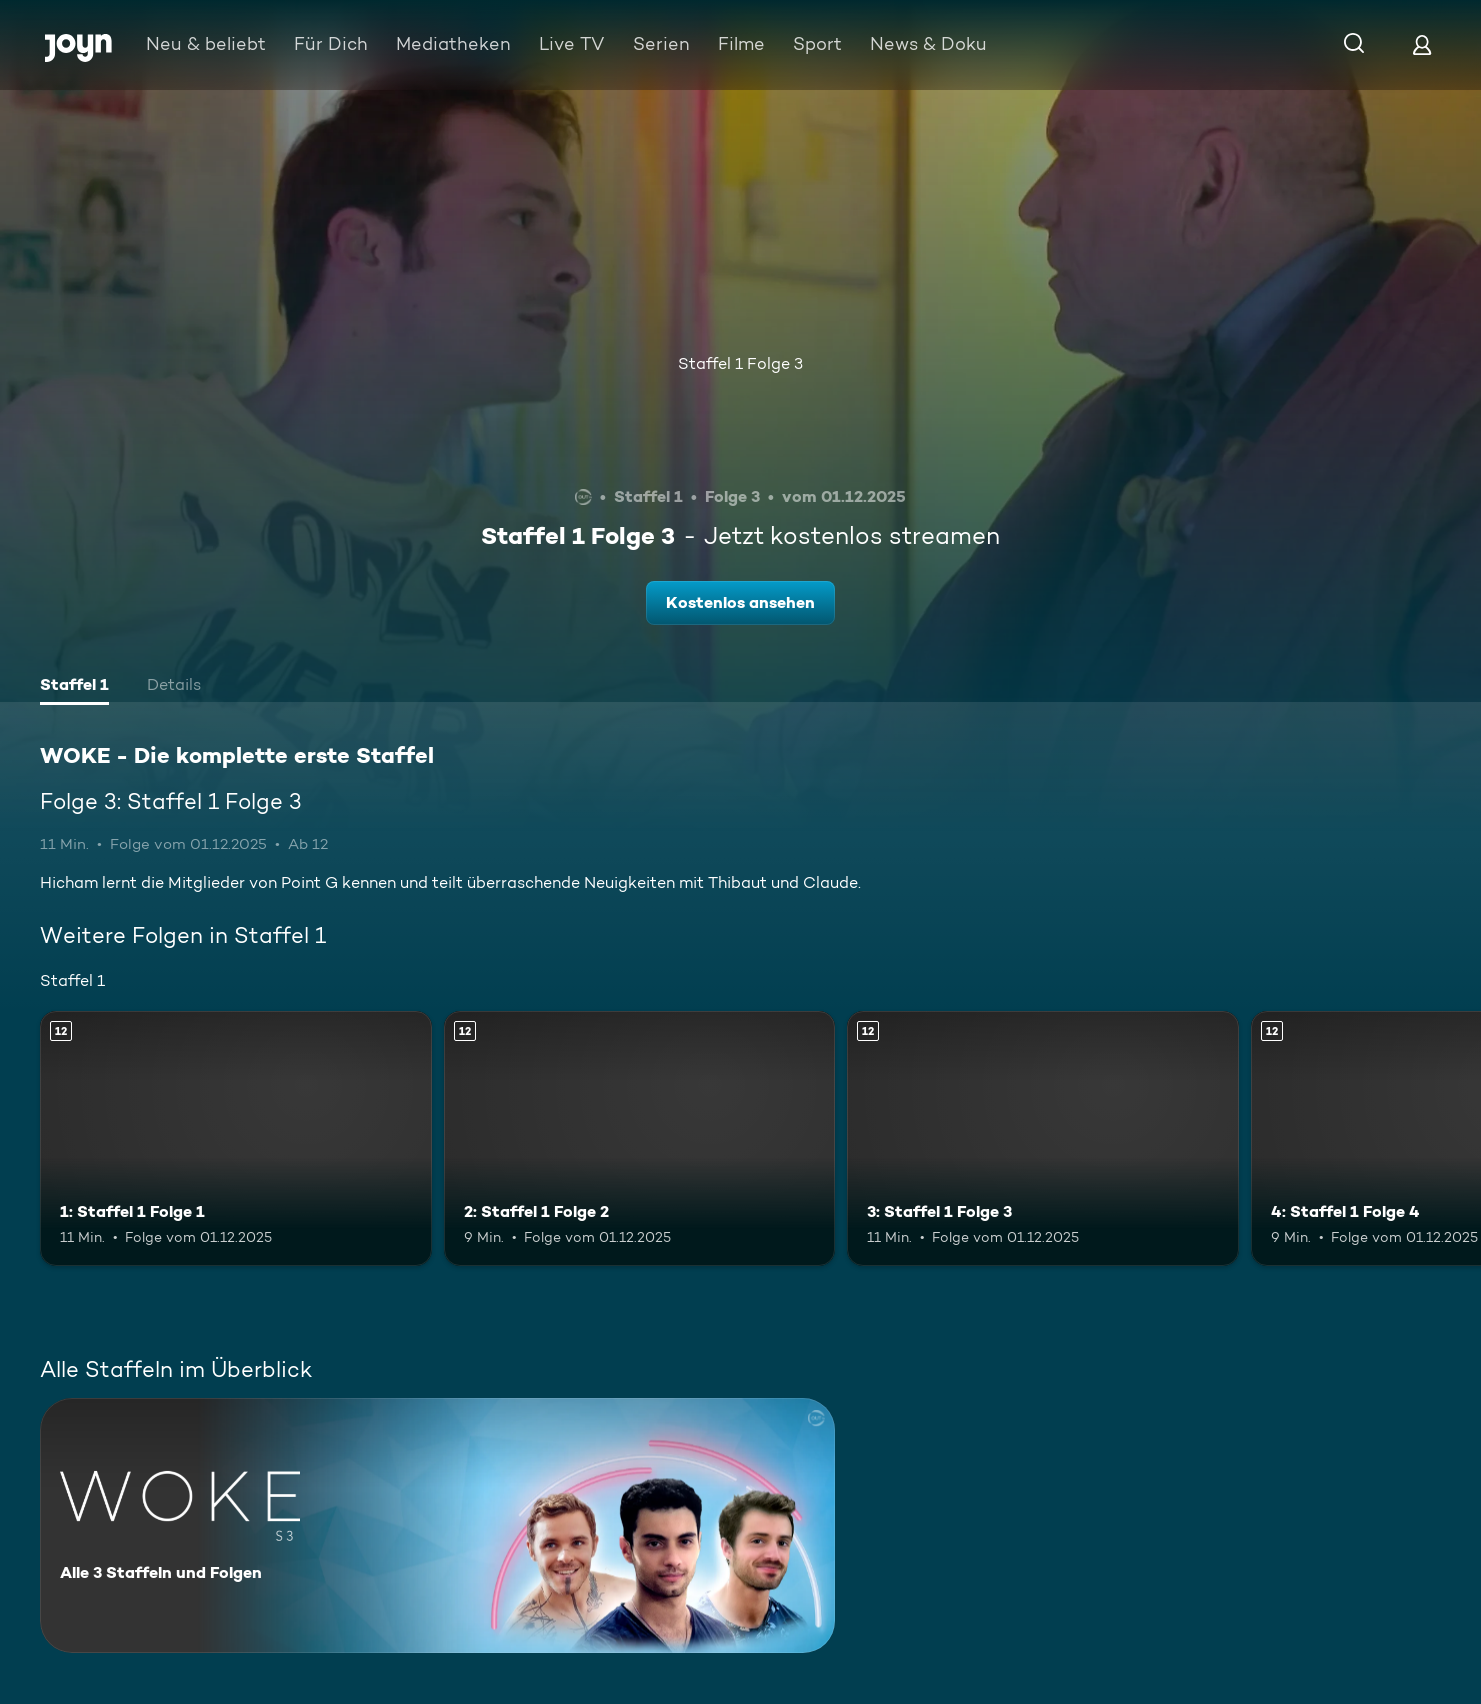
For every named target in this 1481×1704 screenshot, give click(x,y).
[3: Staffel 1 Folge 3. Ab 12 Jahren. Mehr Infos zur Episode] (1043, 1138)
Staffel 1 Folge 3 (740, 363)
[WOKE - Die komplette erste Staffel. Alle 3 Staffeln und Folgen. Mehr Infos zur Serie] (437, 1525)
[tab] (74, 687)
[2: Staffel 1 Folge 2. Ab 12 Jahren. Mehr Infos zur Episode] (640, 1138)
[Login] (1422, 44)
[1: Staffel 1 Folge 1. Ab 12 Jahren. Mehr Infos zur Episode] (236, 1138)
